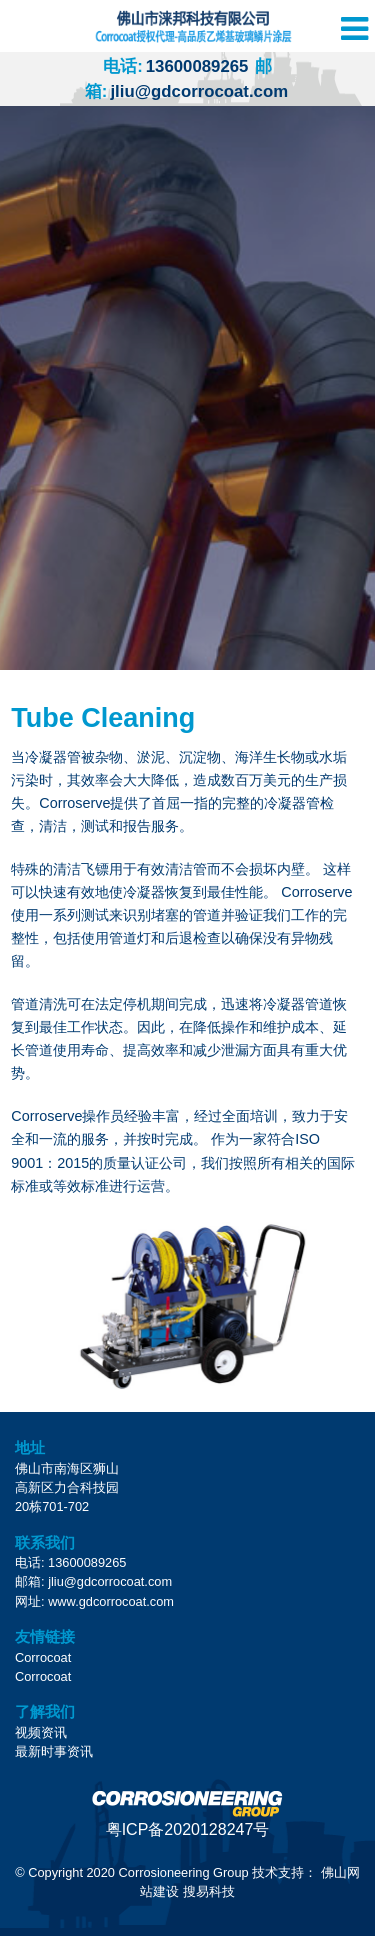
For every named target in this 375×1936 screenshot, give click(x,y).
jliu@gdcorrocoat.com (110, 1581)
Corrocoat (43, 1657)
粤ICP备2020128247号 (188, 1829)
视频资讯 (41, 1732)
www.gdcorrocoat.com (111, 1601)
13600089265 (175, 66)
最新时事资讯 (54, 1751)
